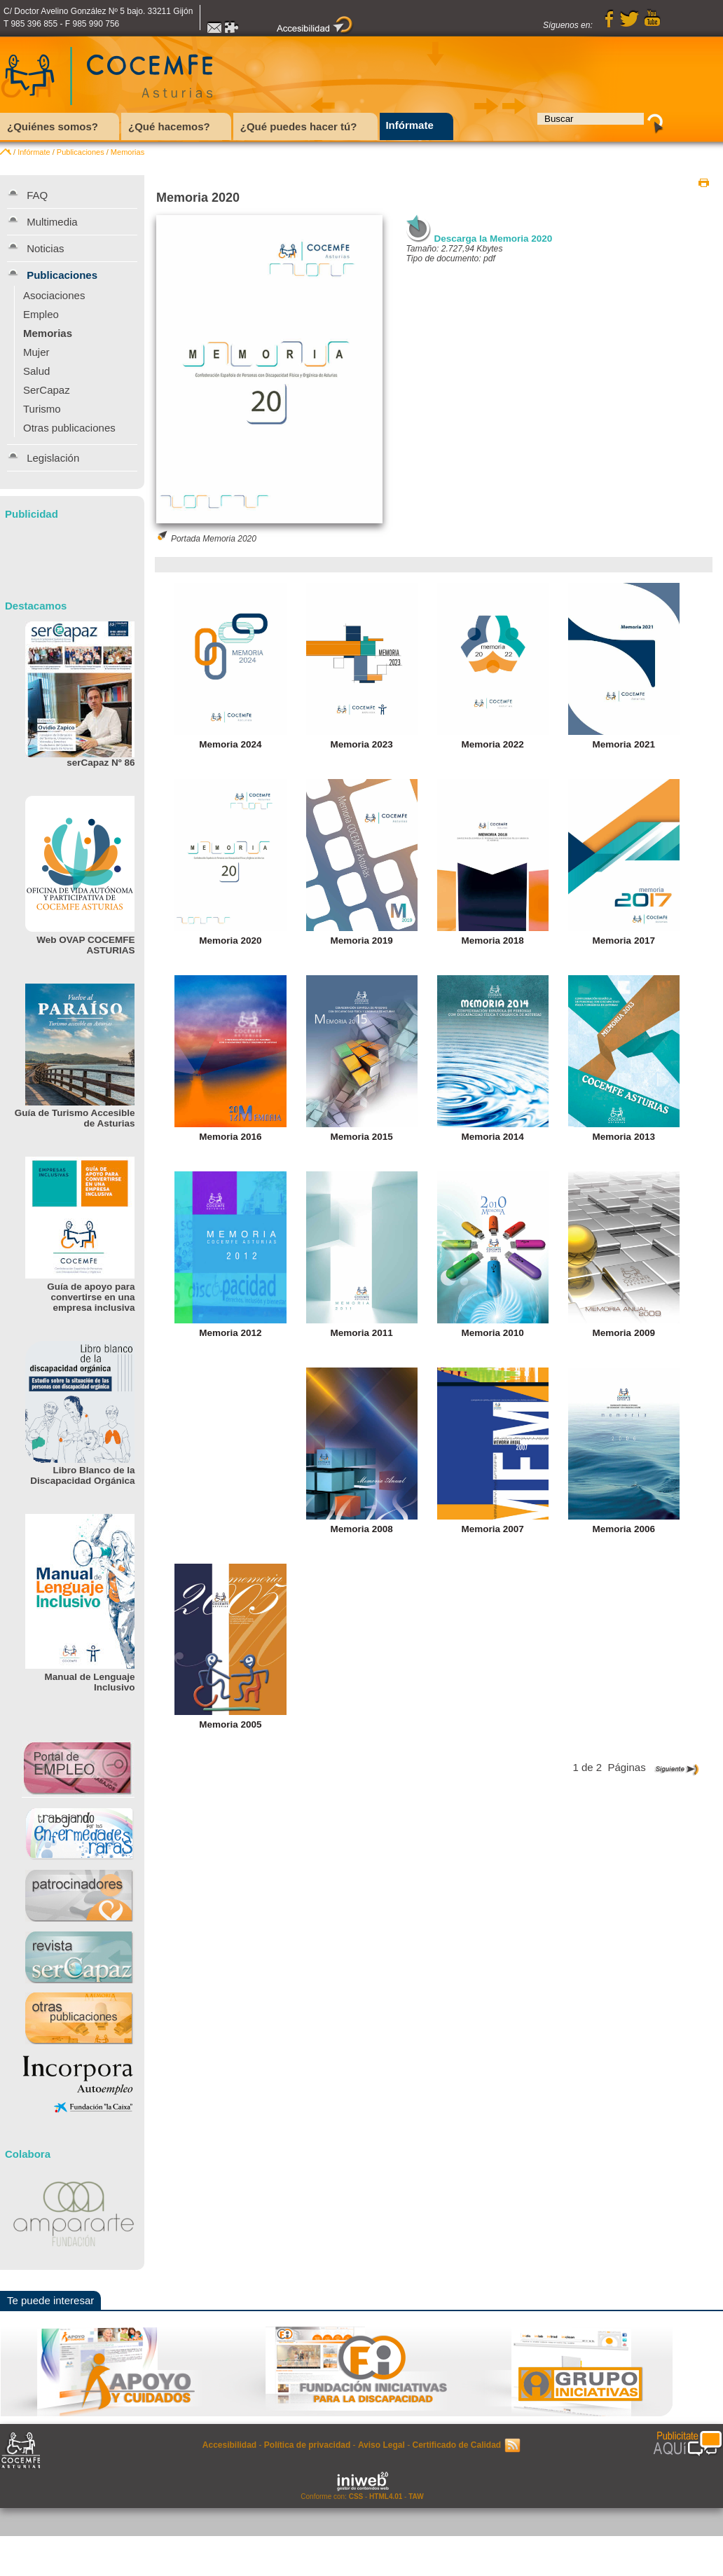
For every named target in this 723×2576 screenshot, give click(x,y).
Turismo (42, 409)
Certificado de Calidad (456, 2445)
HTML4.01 (385, 2496)
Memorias (127, 152)
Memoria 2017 (624, 940)
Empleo (41, 314)
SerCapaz (46, 390)
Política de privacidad (307, 2445)
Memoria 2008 (361, 1529)
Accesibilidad (229, 2445)
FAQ (37, 195)
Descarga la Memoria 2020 (493, 238)
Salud (36, 371)
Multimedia (52, 222)
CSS (356, 2496)
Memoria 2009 (624, 1333)
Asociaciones (54, 295)
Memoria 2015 (361, 1136)
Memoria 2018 (493, 940)
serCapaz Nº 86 (101, 762)
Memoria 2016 (230, 1136)
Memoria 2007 (493, 1529)
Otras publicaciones (69, 428)
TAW (415, 2496)
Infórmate (34, 152)
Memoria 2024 (230, 744)
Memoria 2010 (493, 1333)
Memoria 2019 (361, 940)
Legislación (53, 458)
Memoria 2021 (624, 744)
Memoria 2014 (493, 1136)
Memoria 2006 (624, 1529)
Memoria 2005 (230, 1724)
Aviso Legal (381, 2445)
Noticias (45, 248)
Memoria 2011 (361, 1333)
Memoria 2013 (624, 1136)
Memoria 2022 (493, 744)
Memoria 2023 (361, 744)
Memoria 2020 (230, 940)
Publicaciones (80, 152)
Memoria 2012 (230, 1333)
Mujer (36, 352)
